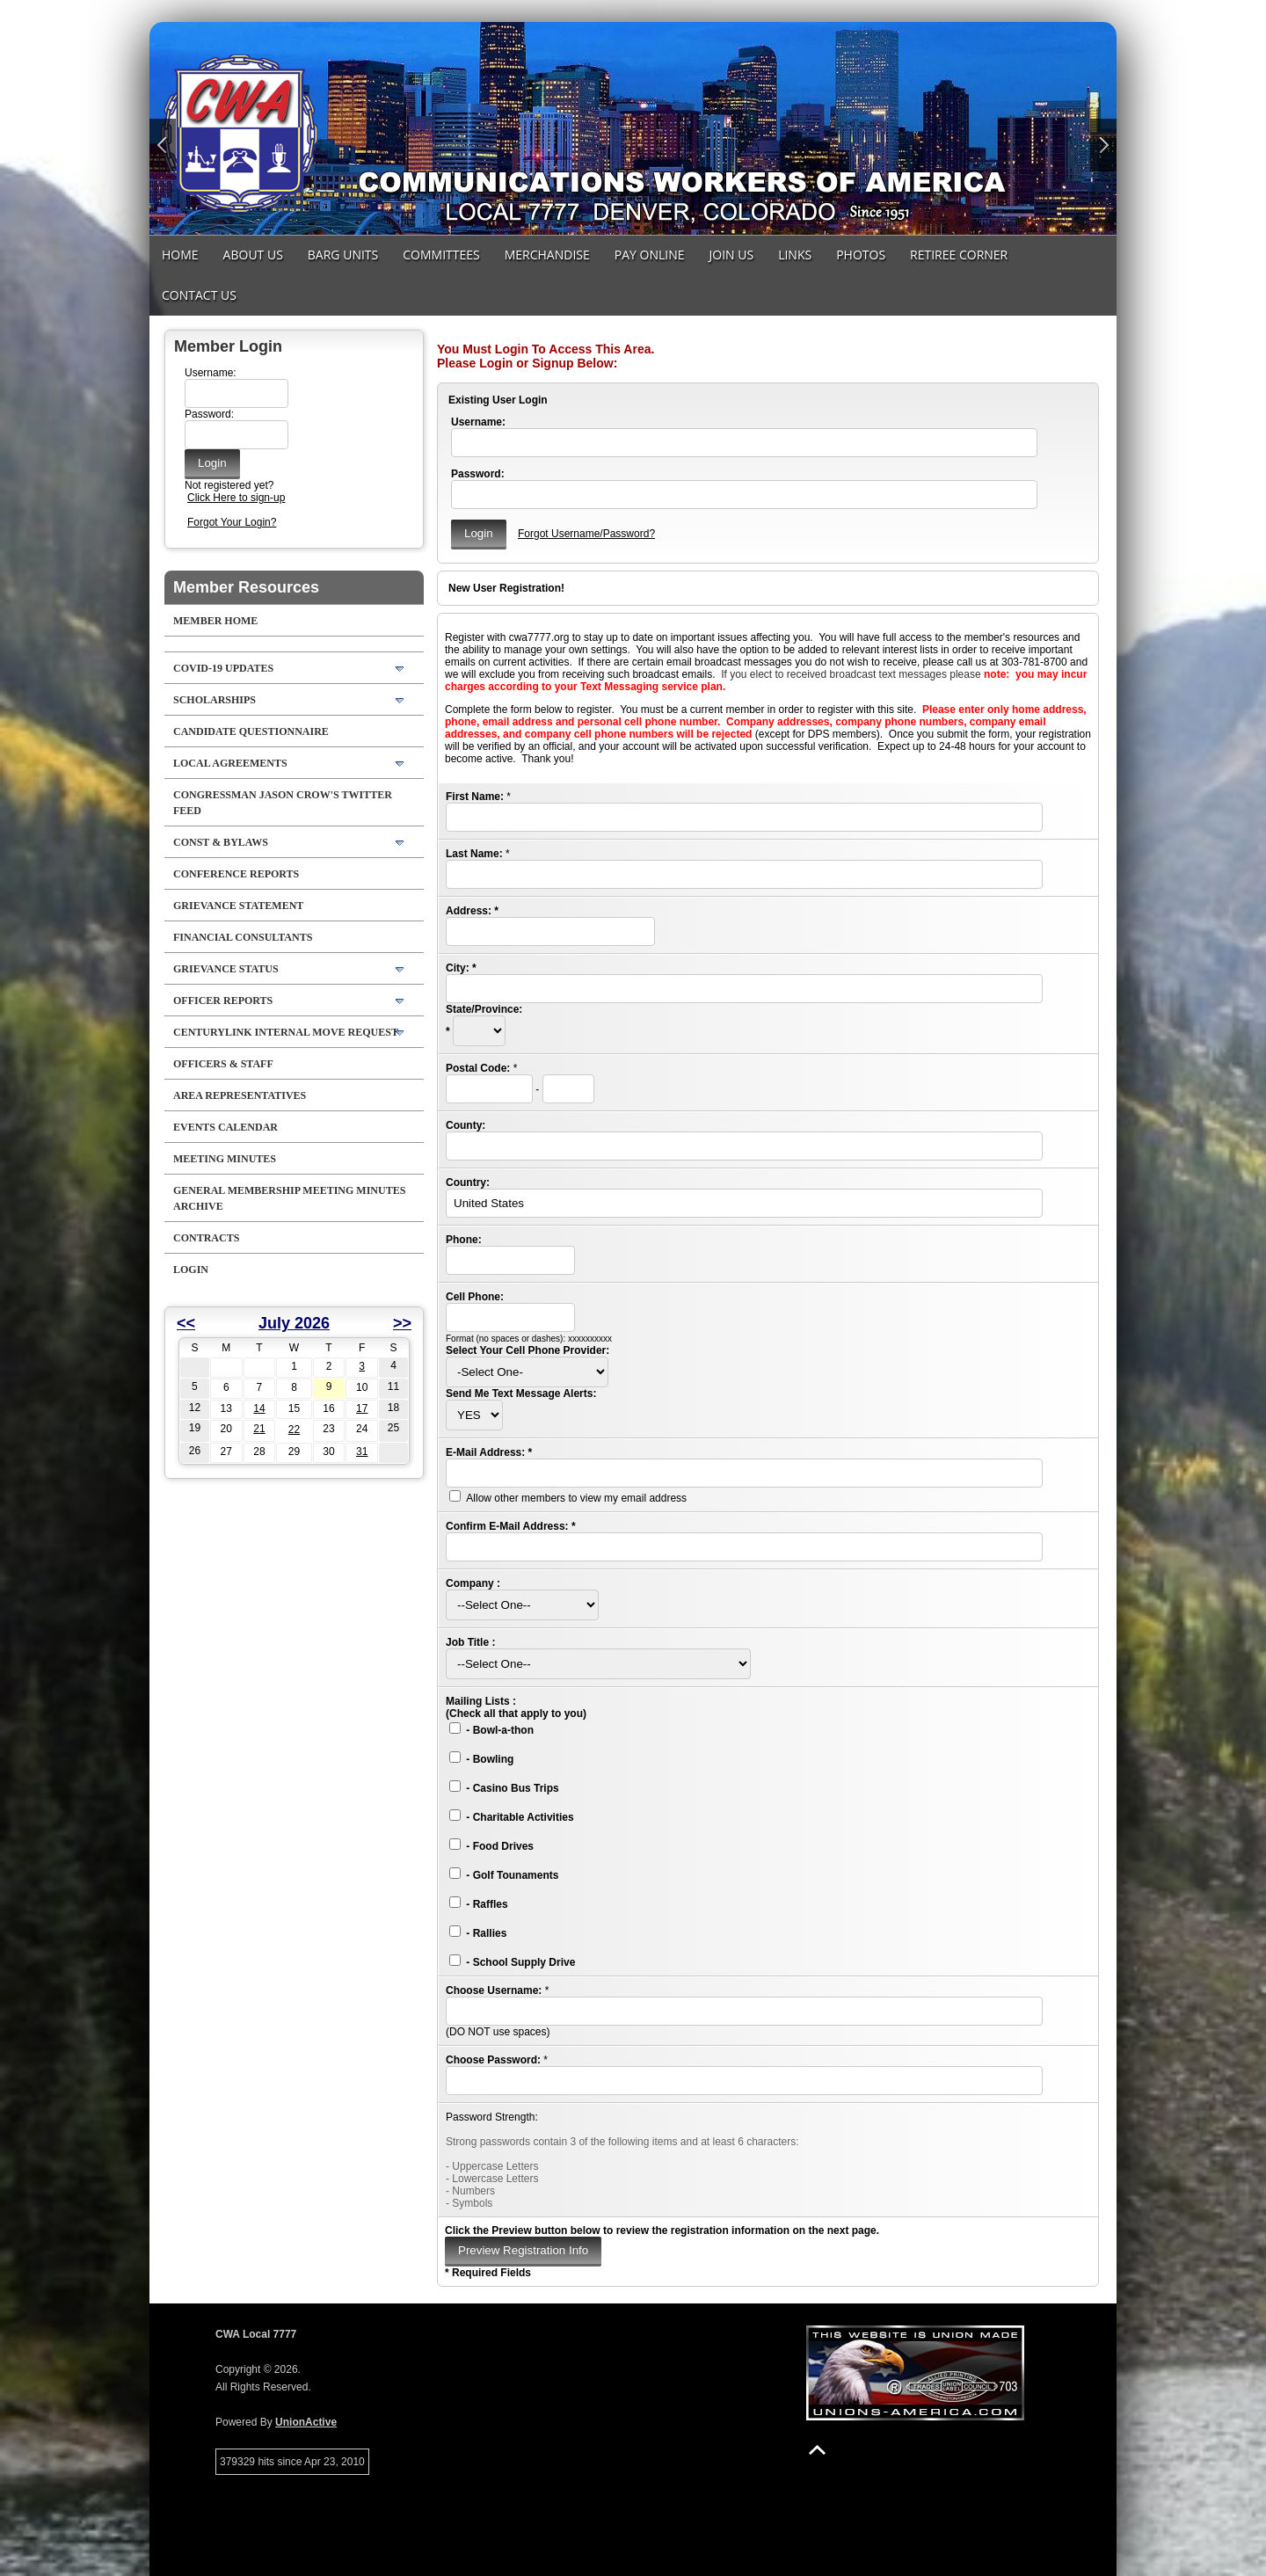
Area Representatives (239, 1095)
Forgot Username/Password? (586, 534)
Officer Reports (223, 1000)
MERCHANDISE (547, 254)
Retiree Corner (959, 254)
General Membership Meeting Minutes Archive (289, 1198)
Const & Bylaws (220, 842)
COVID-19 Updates (223, 668)
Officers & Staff (223, 1064)
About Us (253, 254)
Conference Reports (236, 874)
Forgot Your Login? (231, 522)
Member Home (215, 621)
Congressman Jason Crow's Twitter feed (282, 803)
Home (180, 254)
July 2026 (294, 1323)
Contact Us (199, 295)
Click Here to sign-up (236, 497)
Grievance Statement (238, 905)
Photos (860, 254)
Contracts (206, 1238)
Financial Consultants (242, 937)
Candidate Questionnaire (251, 731)
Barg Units (343, 254)
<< (186, 1323)
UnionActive (306, 2422)
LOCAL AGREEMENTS (230, 763)
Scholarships (214, 700)
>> (402, 1323)
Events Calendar (225, 1127)
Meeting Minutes (224, 1159)
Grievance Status (226, 969)
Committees (441, 254)
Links (794, 254)
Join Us (731, 254)
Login (190, 1269)
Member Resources (246, 587)
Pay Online (650, 254)
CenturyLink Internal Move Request (285, 1032)
